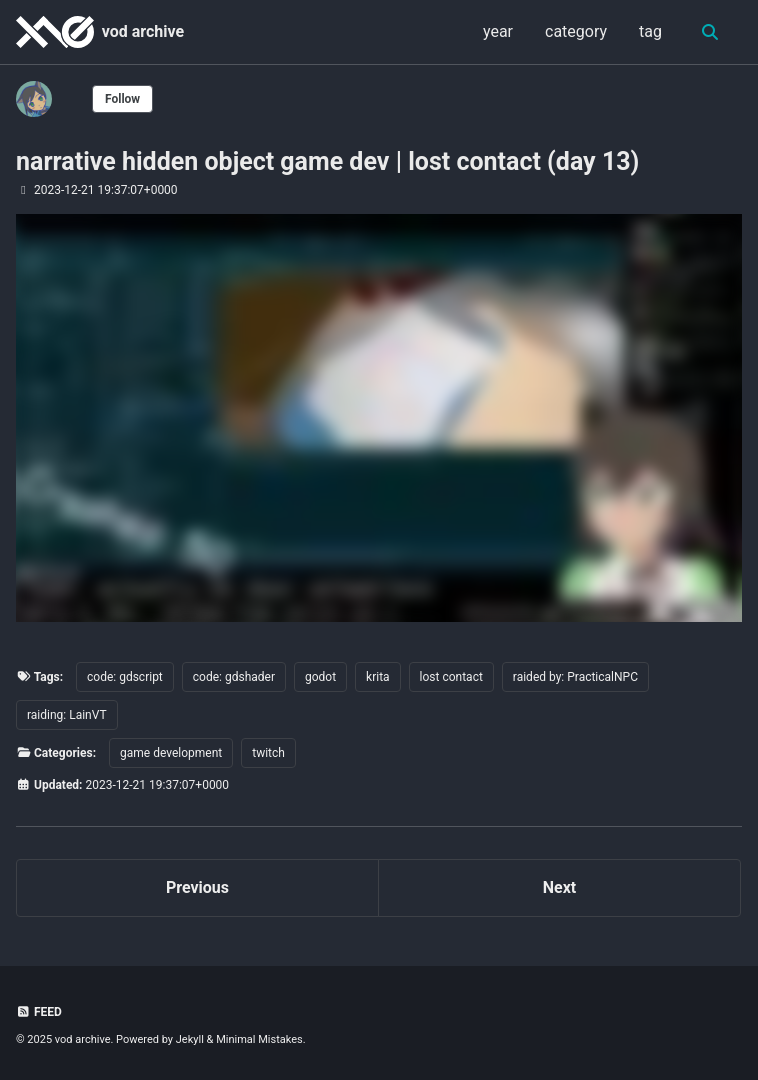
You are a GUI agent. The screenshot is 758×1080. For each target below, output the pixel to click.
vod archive (143, 31)
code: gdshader (234, 677)
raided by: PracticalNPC (575, 677)
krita (378, 677)
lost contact (451, 677)
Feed (39, 1012)
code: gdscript (125, 677)
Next (559, 887)
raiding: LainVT (67, 715)
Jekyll (190, 1039)
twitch (268, 753)
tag (650, 31)
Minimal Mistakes (259, 1039)
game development (171, 753)
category (576, 31)
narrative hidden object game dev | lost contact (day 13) (327, 161)
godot (320, 677)
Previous (197, 887)
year (498, 31)
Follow (122, 99)
